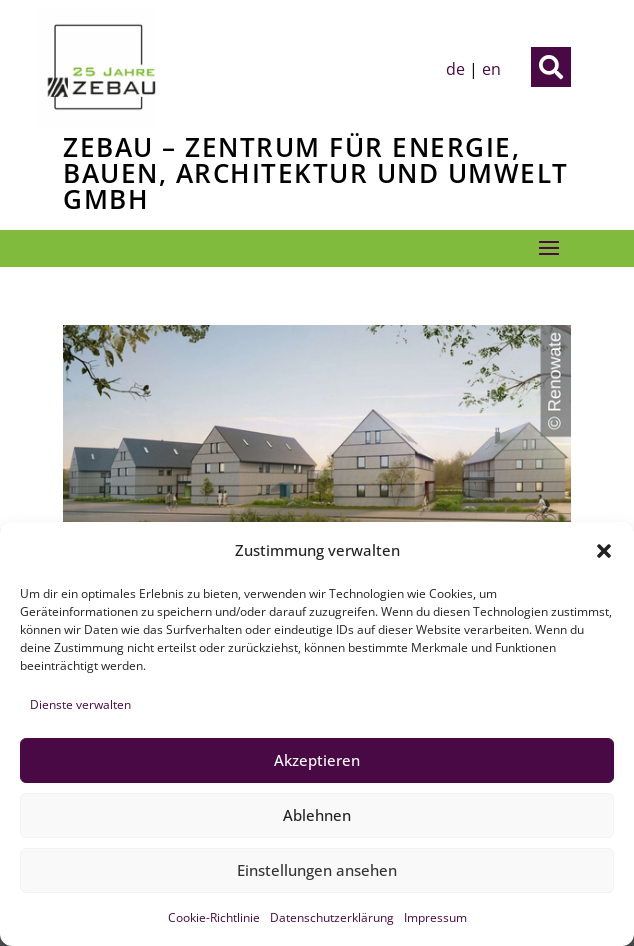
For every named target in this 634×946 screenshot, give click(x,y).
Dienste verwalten (80, 704)
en (491, 69)
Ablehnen (317, 815)
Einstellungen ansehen (317, 870)
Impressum (435, 917)
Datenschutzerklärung (332, 917)
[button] (604, 551)
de (455, 69)
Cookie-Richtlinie (214, 917)
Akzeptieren (317, 760)
